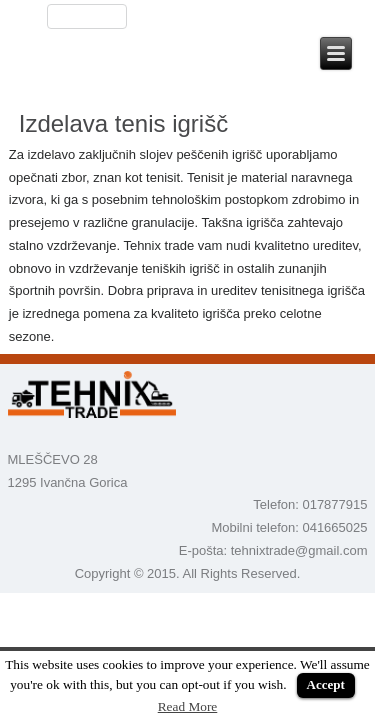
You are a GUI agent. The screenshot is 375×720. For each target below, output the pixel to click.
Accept (326, 684)
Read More (188, 706)
